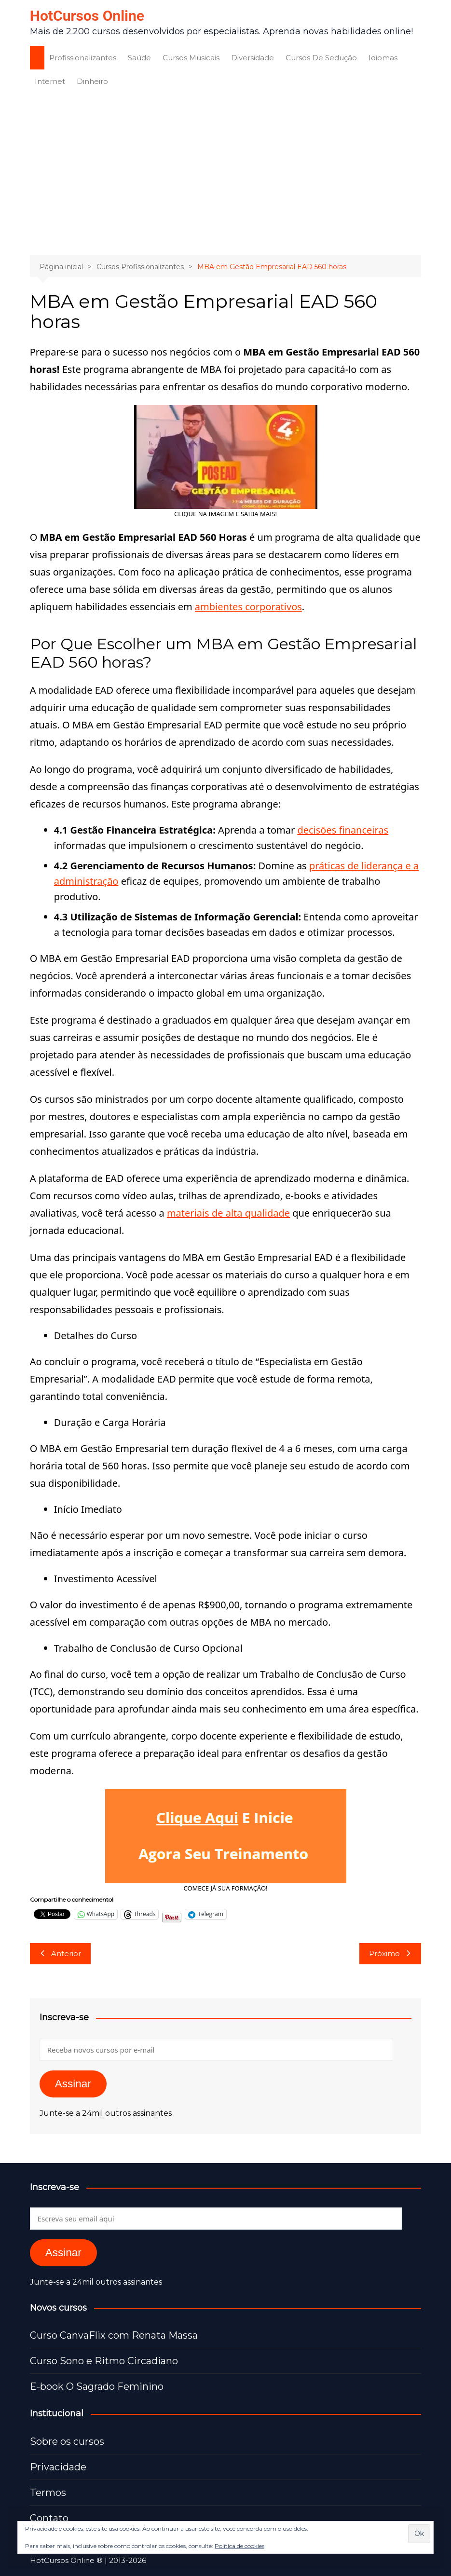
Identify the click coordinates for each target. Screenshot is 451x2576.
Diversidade (252, 57)
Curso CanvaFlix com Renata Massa (114, 2335)
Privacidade (58, 2467)
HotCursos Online (87, 15)
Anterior (60, 1953)
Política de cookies (239, 2545)
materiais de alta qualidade (228, 1212)
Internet (50, 81)
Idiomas (383, 57)
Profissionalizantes (82, 57)
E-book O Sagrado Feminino (97, 2386)
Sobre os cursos (67, 2441)
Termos (48, 2492)
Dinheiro (92, 81)
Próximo (390, 1953)
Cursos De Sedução (321, 57)
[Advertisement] (226, 172)
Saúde (139, 57)
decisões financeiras (342, 829)
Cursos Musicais (191, 57)
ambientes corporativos (248, 606)
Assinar (73, 2084)
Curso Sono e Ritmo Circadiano (104, 2361)
